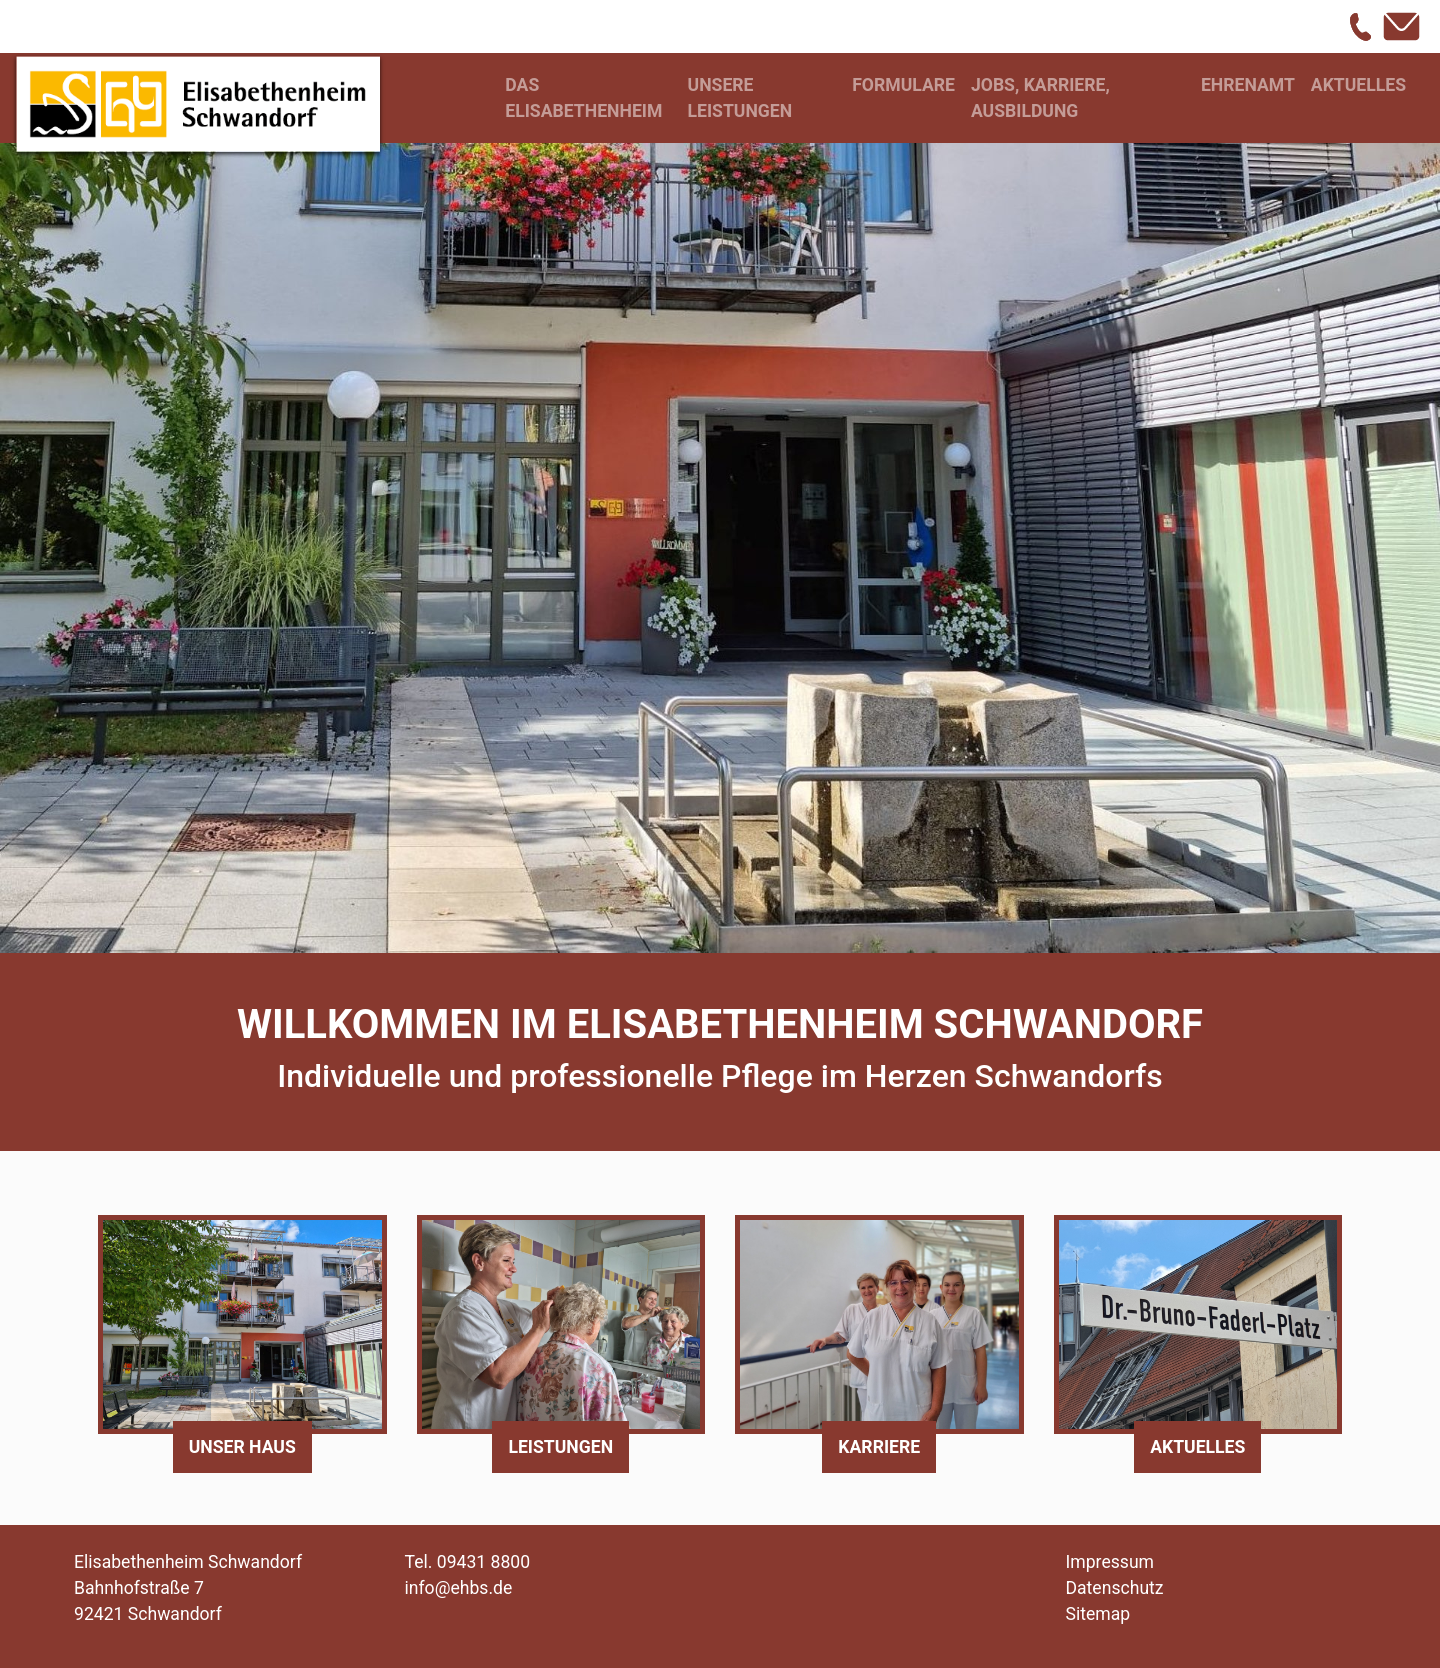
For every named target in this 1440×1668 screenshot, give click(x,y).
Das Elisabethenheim (583, 98)
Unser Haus (242, 1447)
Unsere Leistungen (740, 98)
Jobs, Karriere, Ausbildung (1040, 98)
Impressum (1110, 1562)
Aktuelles (1358, 85)
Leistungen (560, 1447)
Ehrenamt (1248, 85)
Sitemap (1098, 1614)
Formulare (903, 85)
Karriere (879, 1447)
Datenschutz (1115, 1588)
